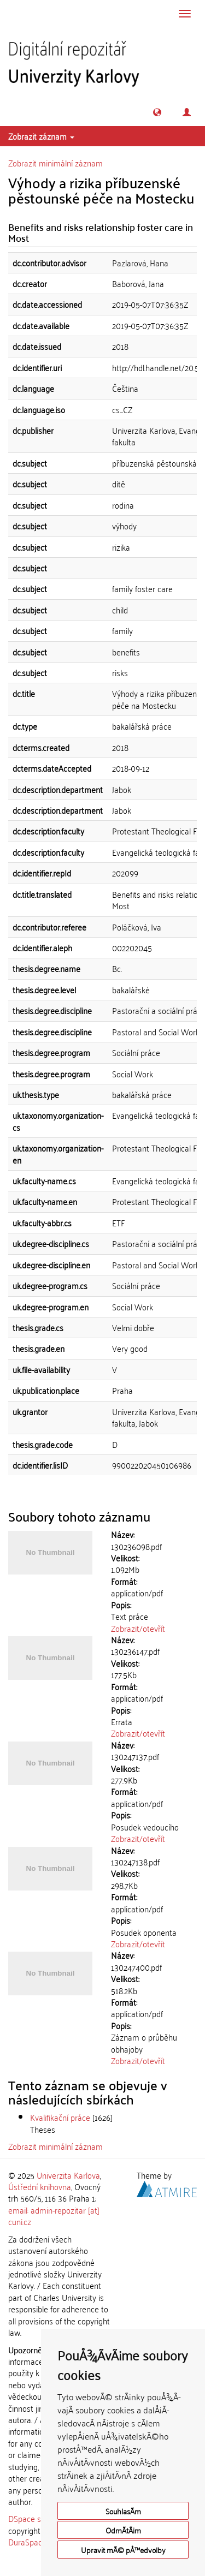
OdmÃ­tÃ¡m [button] (123, 2530)
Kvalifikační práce (60, 2117)
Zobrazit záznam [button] (41, 136)
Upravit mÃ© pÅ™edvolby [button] (123, 2549)
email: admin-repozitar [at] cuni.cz (53, 2215)
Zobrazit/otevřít (138, 1628)
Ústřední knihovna (39, 2186)
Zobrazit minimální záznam (55, 162)
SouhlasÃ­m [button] (123, 2511)
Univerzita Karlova (68, 2175)
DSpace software (38, 2518)
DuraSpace (27, 2541)
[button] (157, 112)
